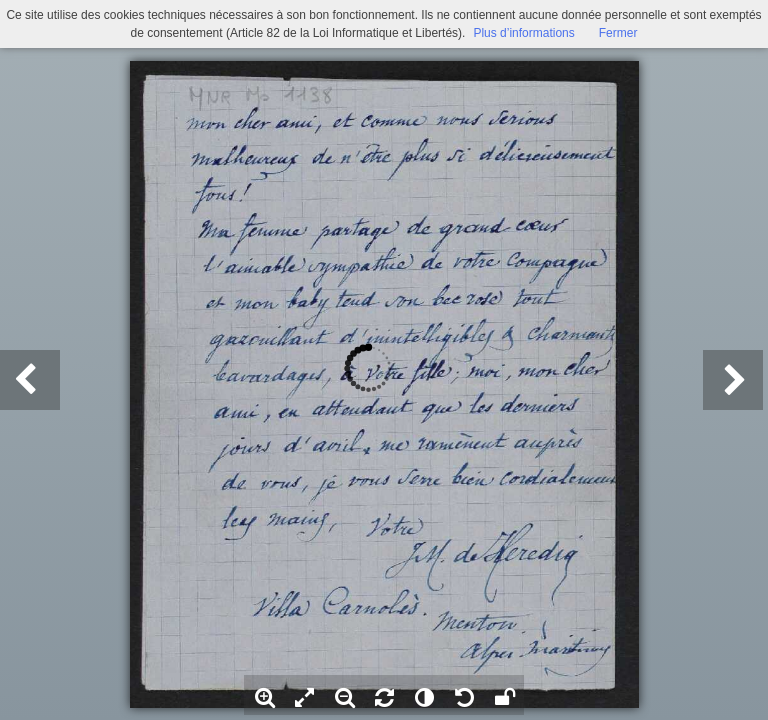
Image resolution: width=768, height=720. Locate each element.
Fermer (618, 33)
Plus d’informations (523, 33)
